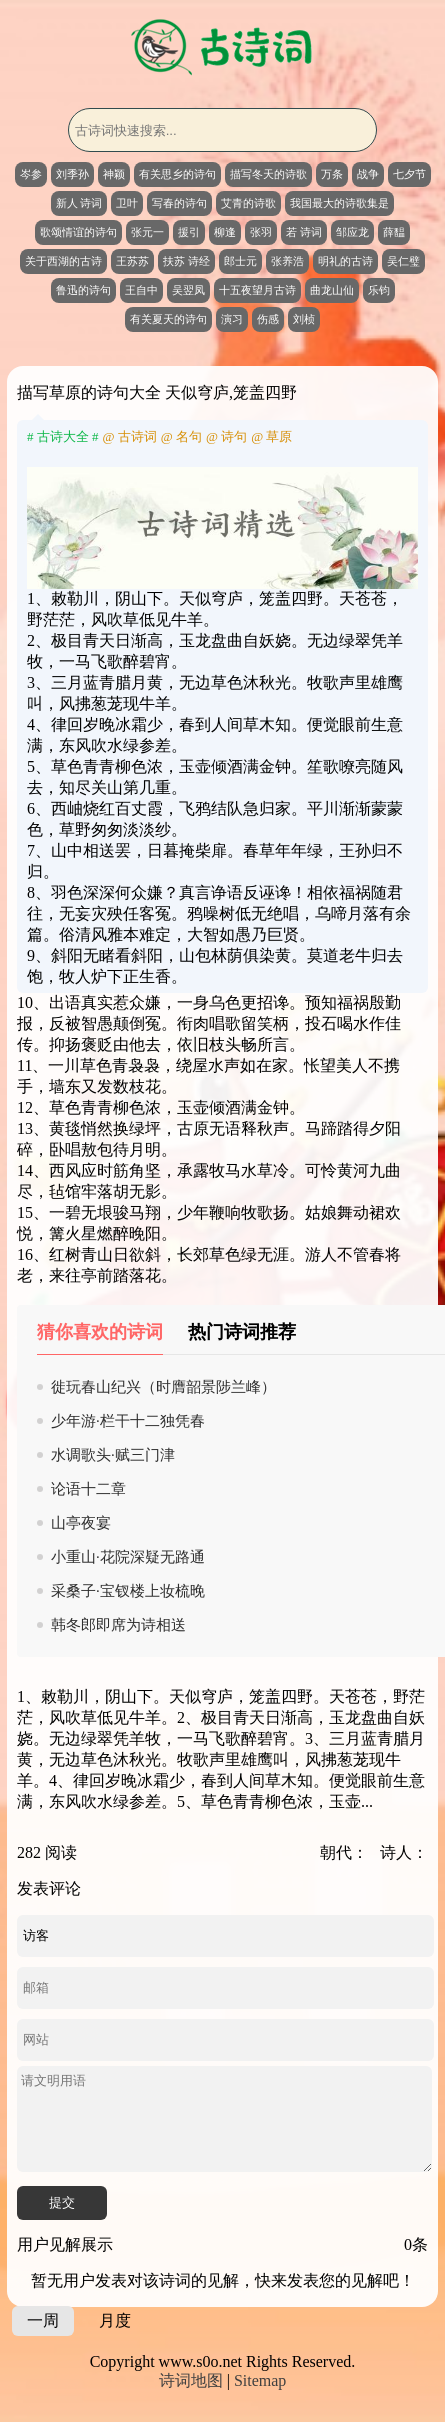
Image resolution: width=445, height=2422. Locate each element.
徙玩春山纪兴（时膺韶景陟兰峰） (163, 1387)
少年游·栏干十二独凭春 (128, 1421)
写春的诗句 (179, 203)
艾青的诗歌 (248, 203)
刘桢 (304, 319)
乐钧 (379, 290)
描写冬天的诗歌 (268, 174)
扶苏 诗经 (186, 261)
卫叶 (127, 203)
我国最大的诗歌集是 (339, 203)
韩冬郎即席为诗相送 (118, 1625)
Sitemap (260, 2380)
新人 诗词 (79, 203)
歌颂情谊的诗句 (78, 232)
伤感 (268, 319)
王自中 (141, 290)
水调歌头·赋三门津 (113, 1455)
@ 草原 (271, 436)
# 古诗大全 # (63, 436)
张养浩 (287, 261)
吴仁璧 (403, 261)
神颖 (114, 174)
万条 (332, 174)
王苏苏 (132, 261)
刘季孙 (72, 174)
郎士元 (240, 261)
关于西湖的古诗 (63, 261)
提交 (62, 2202)
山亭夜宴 (81, 1523)
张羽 (261, 232)
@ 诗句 (226, 436)
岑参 (31, 174)
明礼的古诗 (345, 261)
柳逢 (225, 232)
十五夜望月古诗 (257, 290)
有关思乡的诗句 (177, 174)
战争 (368, 174)
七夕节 (409, 174)
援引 (189, 232)
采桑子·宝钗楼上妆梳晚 (128, 1591)
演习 (232, 319)
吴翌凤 (188, 290)
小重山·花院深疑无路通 (128, 1557)
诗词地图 (191, 2380)
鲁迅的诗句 (83, 290)
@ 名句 (181, 436)
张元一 (147, 232)
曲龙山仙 (332, 290)
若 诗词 (304, 232)
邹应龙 (352, 232)
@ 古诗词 (130, 436)
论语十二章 (88, 1489)
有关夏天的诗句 (168, 319)
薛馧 (394, 232)
